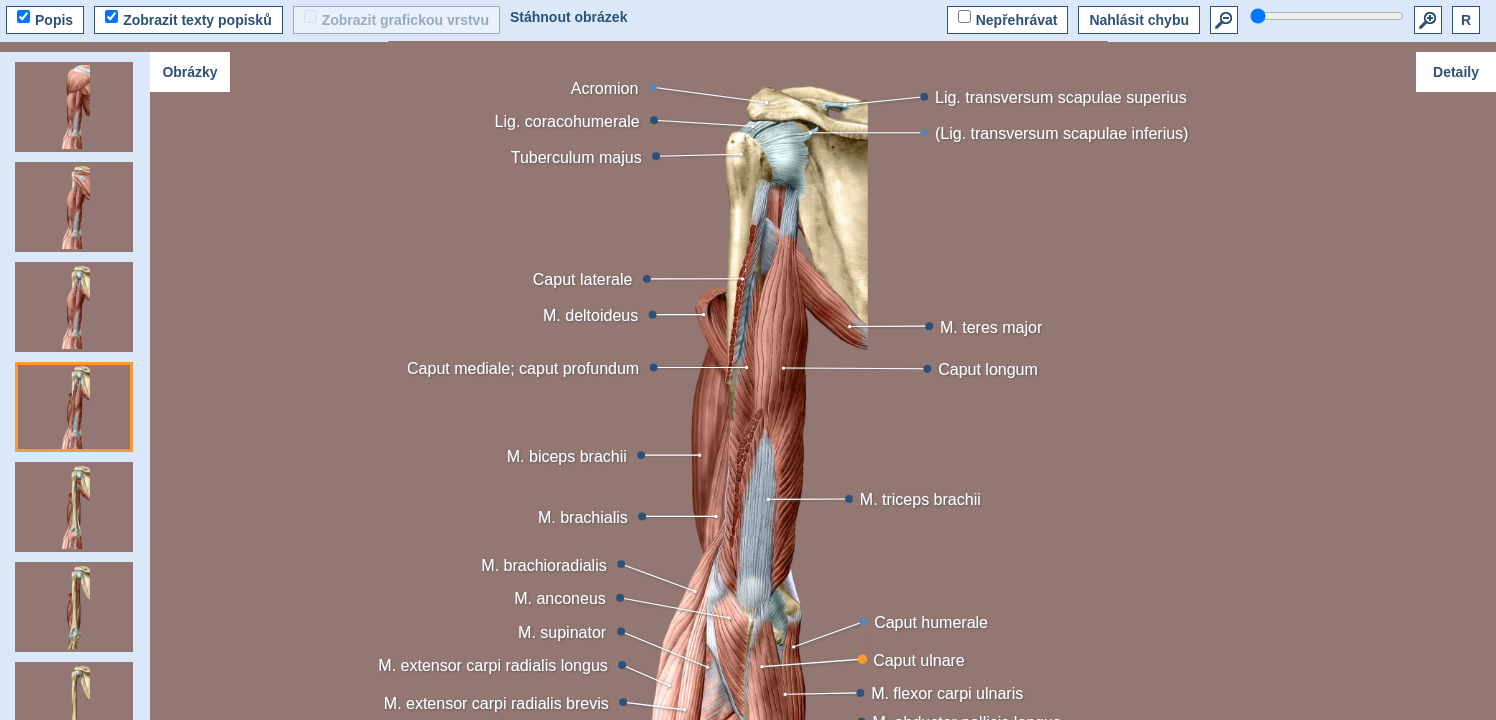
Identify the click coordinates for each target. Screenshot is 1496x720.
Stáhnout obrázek (568, 17)
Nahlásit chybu (1139, 20)
